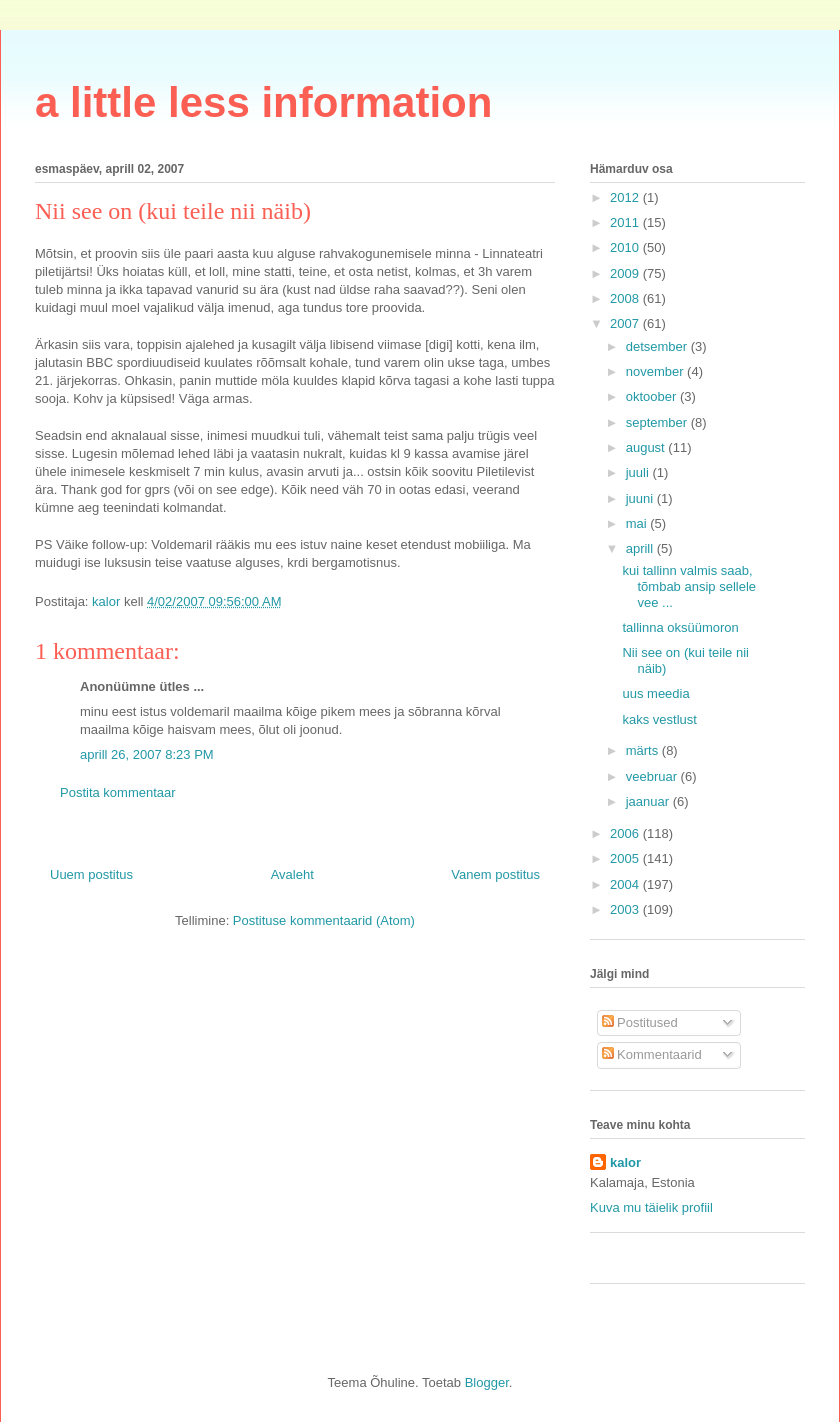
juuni (641, 498)
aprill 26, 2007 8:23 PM (147, 754)
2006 (626, 833)
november (656, 371)
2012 (626, 197)
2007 (626, 323)
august (647, 447)
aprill (641, 548)
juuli (639, 472)
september (658, 422)
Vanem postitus (495, 874)
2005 (626, 858)
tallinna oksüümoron (680, 627)
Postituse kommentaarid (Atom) (324, 920)
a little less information (263, 102)
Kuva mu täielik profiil (651, 1207)
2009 (626, 273)
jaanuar (649, 801)
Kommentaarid (652, 1054)
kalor (625, 1162)
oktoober (653, 396)
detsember (658, 346)
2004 (626, 884)
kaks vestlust (659, 719)
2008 (626, 298)
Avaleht (292, 874)
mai (638, 523)
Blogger (487, 1382)
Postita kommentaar (118, 792)
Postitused (640, 1022)
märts (644, 750)
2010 (626, 247)
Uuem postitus (91, 874)
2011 (626, 222)
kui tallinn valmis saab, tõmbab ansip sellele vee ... (689, 586)
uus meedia (655, 693)
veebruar (653, 776)
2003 (626, 909)
